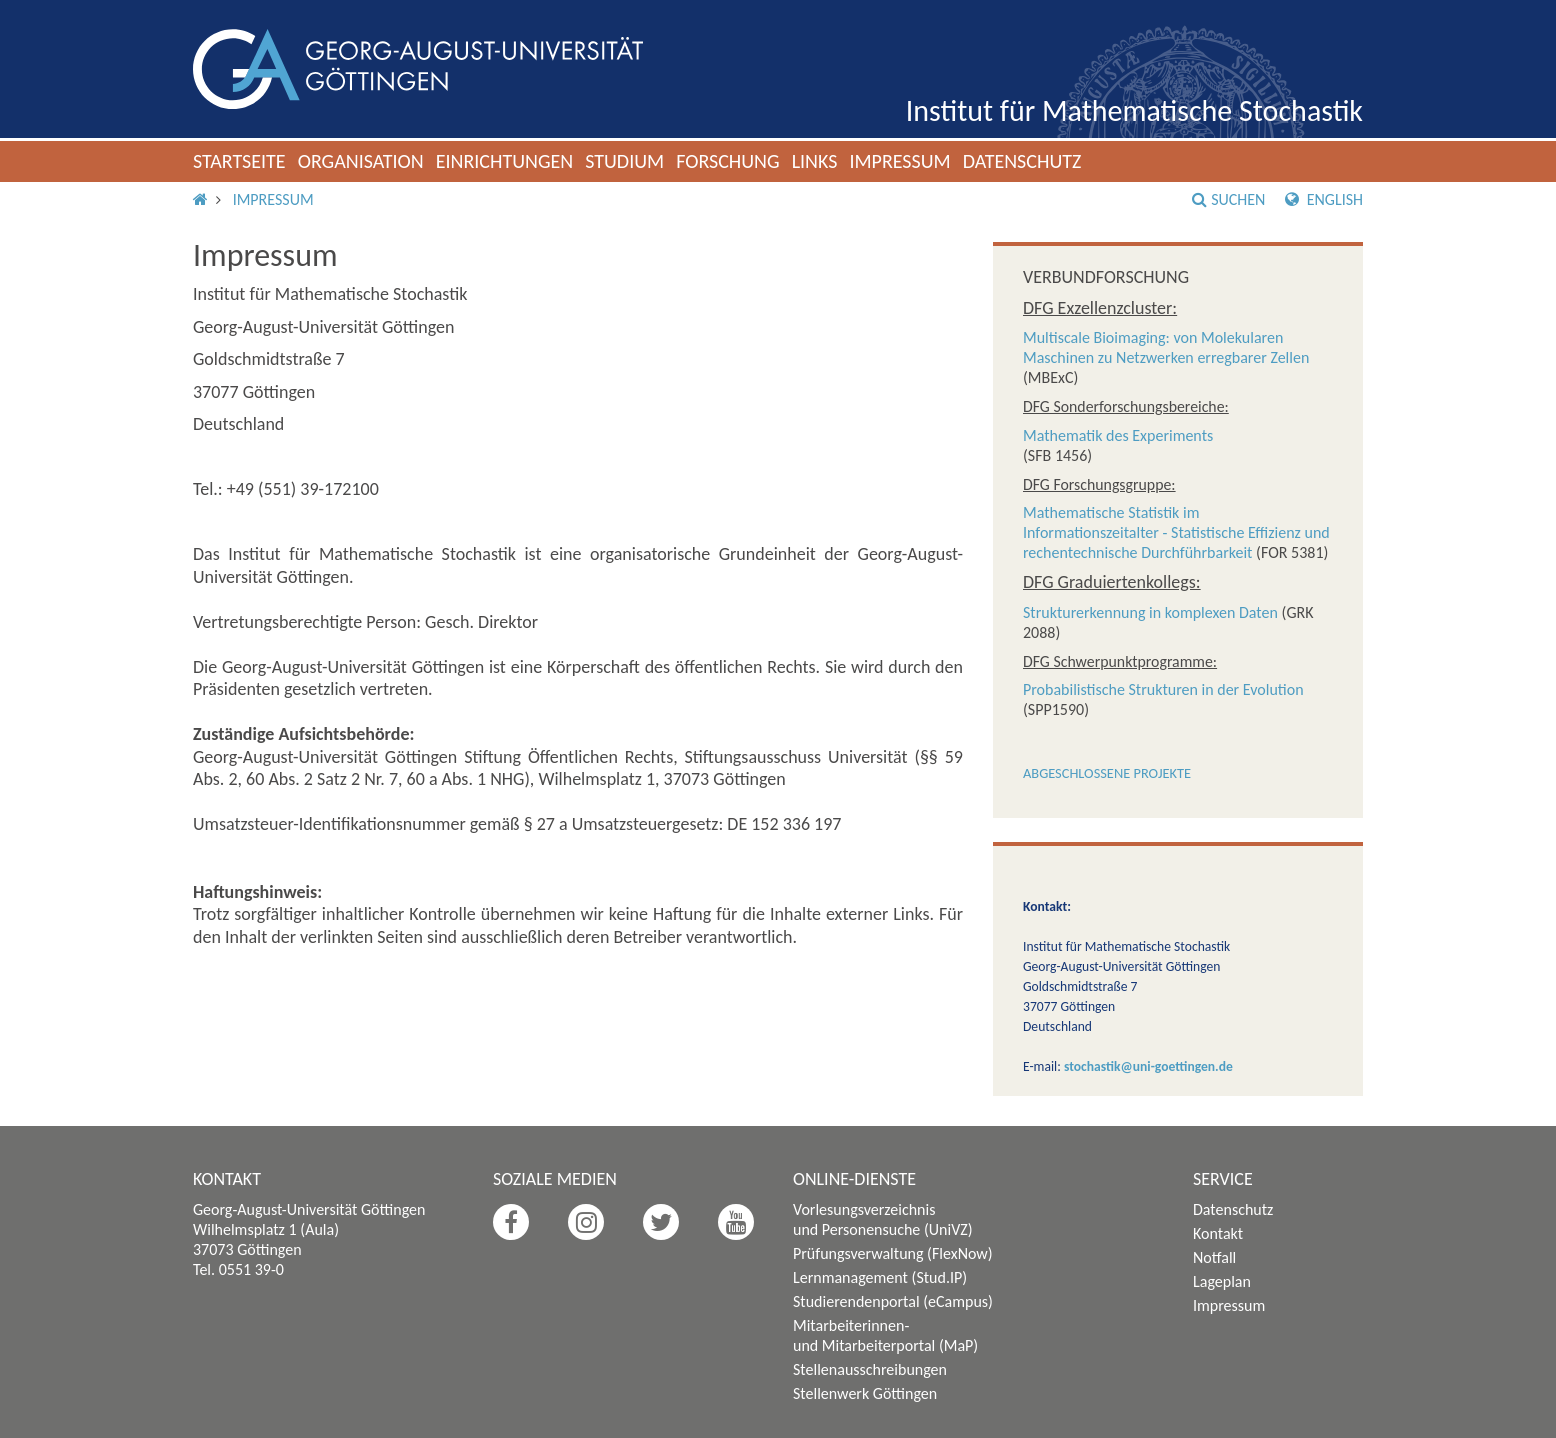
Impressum (899, 161)
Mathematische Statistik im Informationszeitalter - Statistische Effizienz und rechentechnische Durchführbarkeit (1176, 532)
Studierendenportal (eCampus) (893, 1301)
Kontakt (1218, 1233)
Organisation (361, 161)
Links (815, 161)
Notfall (1214, 1257)
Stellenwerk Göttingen (865, 1393)
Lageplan (1222, 1281)
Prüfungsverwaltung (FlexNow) (893, 1253)
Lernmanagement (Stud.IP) (880, 1277)
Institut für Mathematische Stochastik (1134, 110)
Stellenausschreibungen (870, 1369)
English (1324, 199)
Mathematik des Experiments (1118, 435)
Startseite (239, 161)
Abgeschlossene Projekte (1107, 773)
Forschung (728, 161)
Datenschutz (1022, 161)
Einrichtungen (505, 161)
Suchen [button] (1228, 199)
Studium (624, 161)
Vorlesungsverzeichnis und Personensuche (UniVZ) (883, 1219)
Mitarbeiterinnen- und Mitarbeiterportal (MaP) (885, 1335)
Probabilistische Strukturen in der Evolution (1163, 689)
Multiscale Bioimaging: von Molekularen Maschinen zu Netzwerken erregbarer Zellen (1166, 347)
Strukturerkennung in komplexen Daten (1150, 612)
